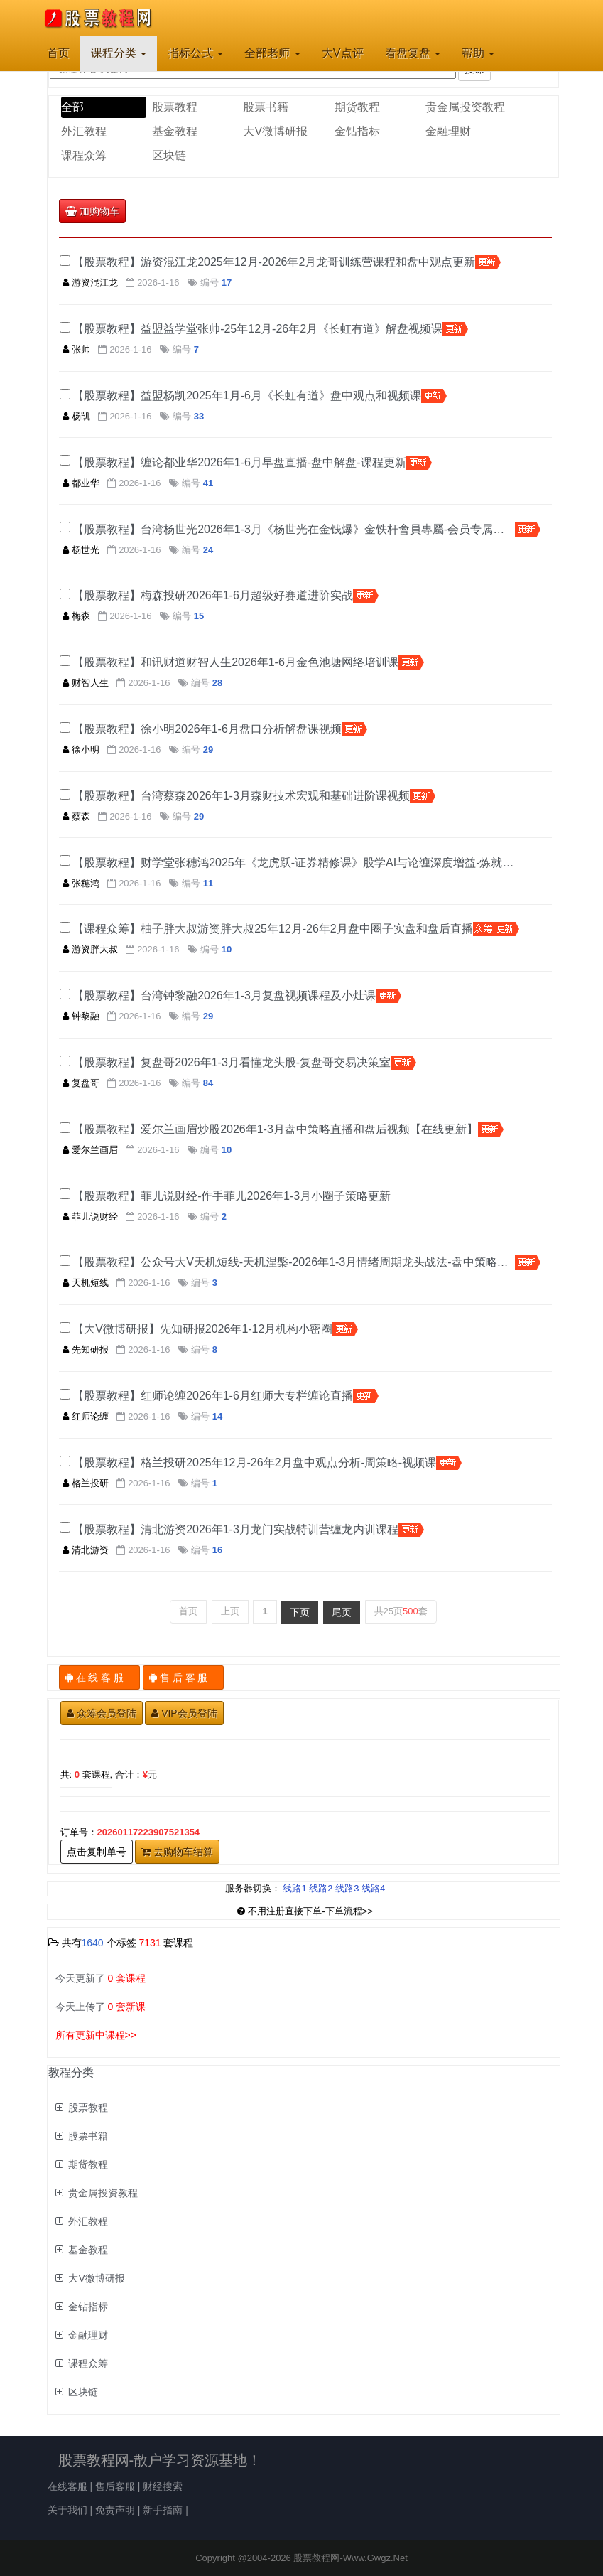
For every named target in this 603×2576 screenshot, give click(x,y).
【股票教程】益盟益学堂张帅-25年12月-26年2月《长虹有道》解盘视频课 (257, 329)
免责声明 (115, 2510)
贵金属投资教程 (465, 107)
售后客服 (115, 2486)
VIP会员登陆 (184, 1713)
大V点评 (343, 53)
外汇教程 (84, 131)
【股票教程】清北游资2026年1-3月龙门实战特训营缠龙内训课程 (235, 1529)
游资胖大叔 (90, 949)
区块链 (169, 155)
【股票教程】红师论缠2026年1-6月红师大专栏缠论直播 (212, 1396)
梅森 (76, 616)
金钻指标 (357, 131)
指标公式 (195, 53)
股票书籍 (265, 107)
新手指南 (163, 2510)
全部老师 (272, 53)
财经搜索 (163, 2486)
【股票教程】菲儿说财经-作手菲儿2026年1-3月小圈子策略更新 (231, 1196)
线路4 (373, 1888)
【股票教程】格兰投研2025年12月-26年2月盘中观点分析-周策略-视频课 (254, 1462)
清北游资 (86, 1550)
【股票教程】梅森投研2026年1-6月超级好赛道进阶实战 (212, 595)
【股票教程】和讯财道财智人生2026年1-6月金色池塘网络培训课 (235, 662)
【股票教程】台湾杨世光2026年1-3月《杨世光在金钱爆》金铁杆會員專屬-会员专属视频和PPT (293, 529)
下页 (300, 1612)
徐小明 (81, 749)
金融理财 (448, 131)
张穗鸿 (81, 883)
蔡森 (76, 816)
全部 (72, 107)
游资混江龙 (90, 282)
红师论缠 (86, 1416)
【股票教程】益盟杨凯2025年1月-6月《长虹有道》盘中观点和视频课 (246, 396)
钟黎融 (81, 1016)
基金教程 (174, 131)
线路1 (294, 1888)
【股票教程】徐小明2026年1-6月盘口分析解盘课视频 (207, 729)
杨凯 (76, 416)
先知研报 (86, 1349)
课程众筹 (84, 155)
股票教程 (174, 107)
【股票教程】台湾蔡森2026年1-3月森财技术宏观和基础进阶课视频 (241, 796)
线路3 (347, 1888)
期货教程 (357, 107)
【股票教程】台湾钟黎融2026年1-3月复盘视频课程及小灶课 (224, 995)
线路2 (320, 1888)
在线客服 (67, 2486)
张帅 (76, 349)
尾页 (342, 1612)
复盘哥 (81, 1083)
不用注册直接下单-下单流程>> (305, 1911)
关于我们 (67, 2510)
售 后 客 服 (183, 1677)
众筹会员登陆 (101, 1713)
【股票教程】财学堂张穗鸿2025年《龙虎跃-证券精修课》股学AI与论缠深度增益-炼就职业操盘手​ (293, 863)
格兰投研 (86, 1483)
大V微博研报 (275, 131)
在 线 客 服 (99, 1677)
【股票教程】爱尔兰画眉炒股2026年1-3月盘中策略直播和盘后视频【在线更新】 (275, 1129)
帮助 (478, 53)
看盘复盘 (412, 53)
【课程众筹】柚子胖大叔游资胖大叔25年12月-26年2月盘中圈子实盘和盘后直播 (272, 929)
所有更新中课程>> (95, 2035)
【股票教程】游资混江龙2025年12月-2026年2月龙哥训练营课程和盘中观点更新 (273, 262)
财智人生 (86, 682)
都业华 (81, 483)
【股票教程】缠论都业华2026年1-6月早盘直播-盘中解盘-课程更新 (239, 462)
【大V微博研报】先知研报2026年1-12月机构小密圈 (202, 1329)
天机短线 (86, 1282)
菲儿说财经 (90, 1216)
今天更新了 (100, 1978)
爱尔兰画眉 (90, 1149)
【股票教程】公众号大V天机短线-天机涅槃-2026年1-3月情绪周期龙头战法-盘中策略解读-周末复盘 (293, 1262)
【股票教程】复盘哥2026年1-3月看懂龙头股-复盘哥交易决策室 (231, 1062)
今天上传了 (100, 2006)
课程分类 (118, 53)
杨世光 (81, 549)
